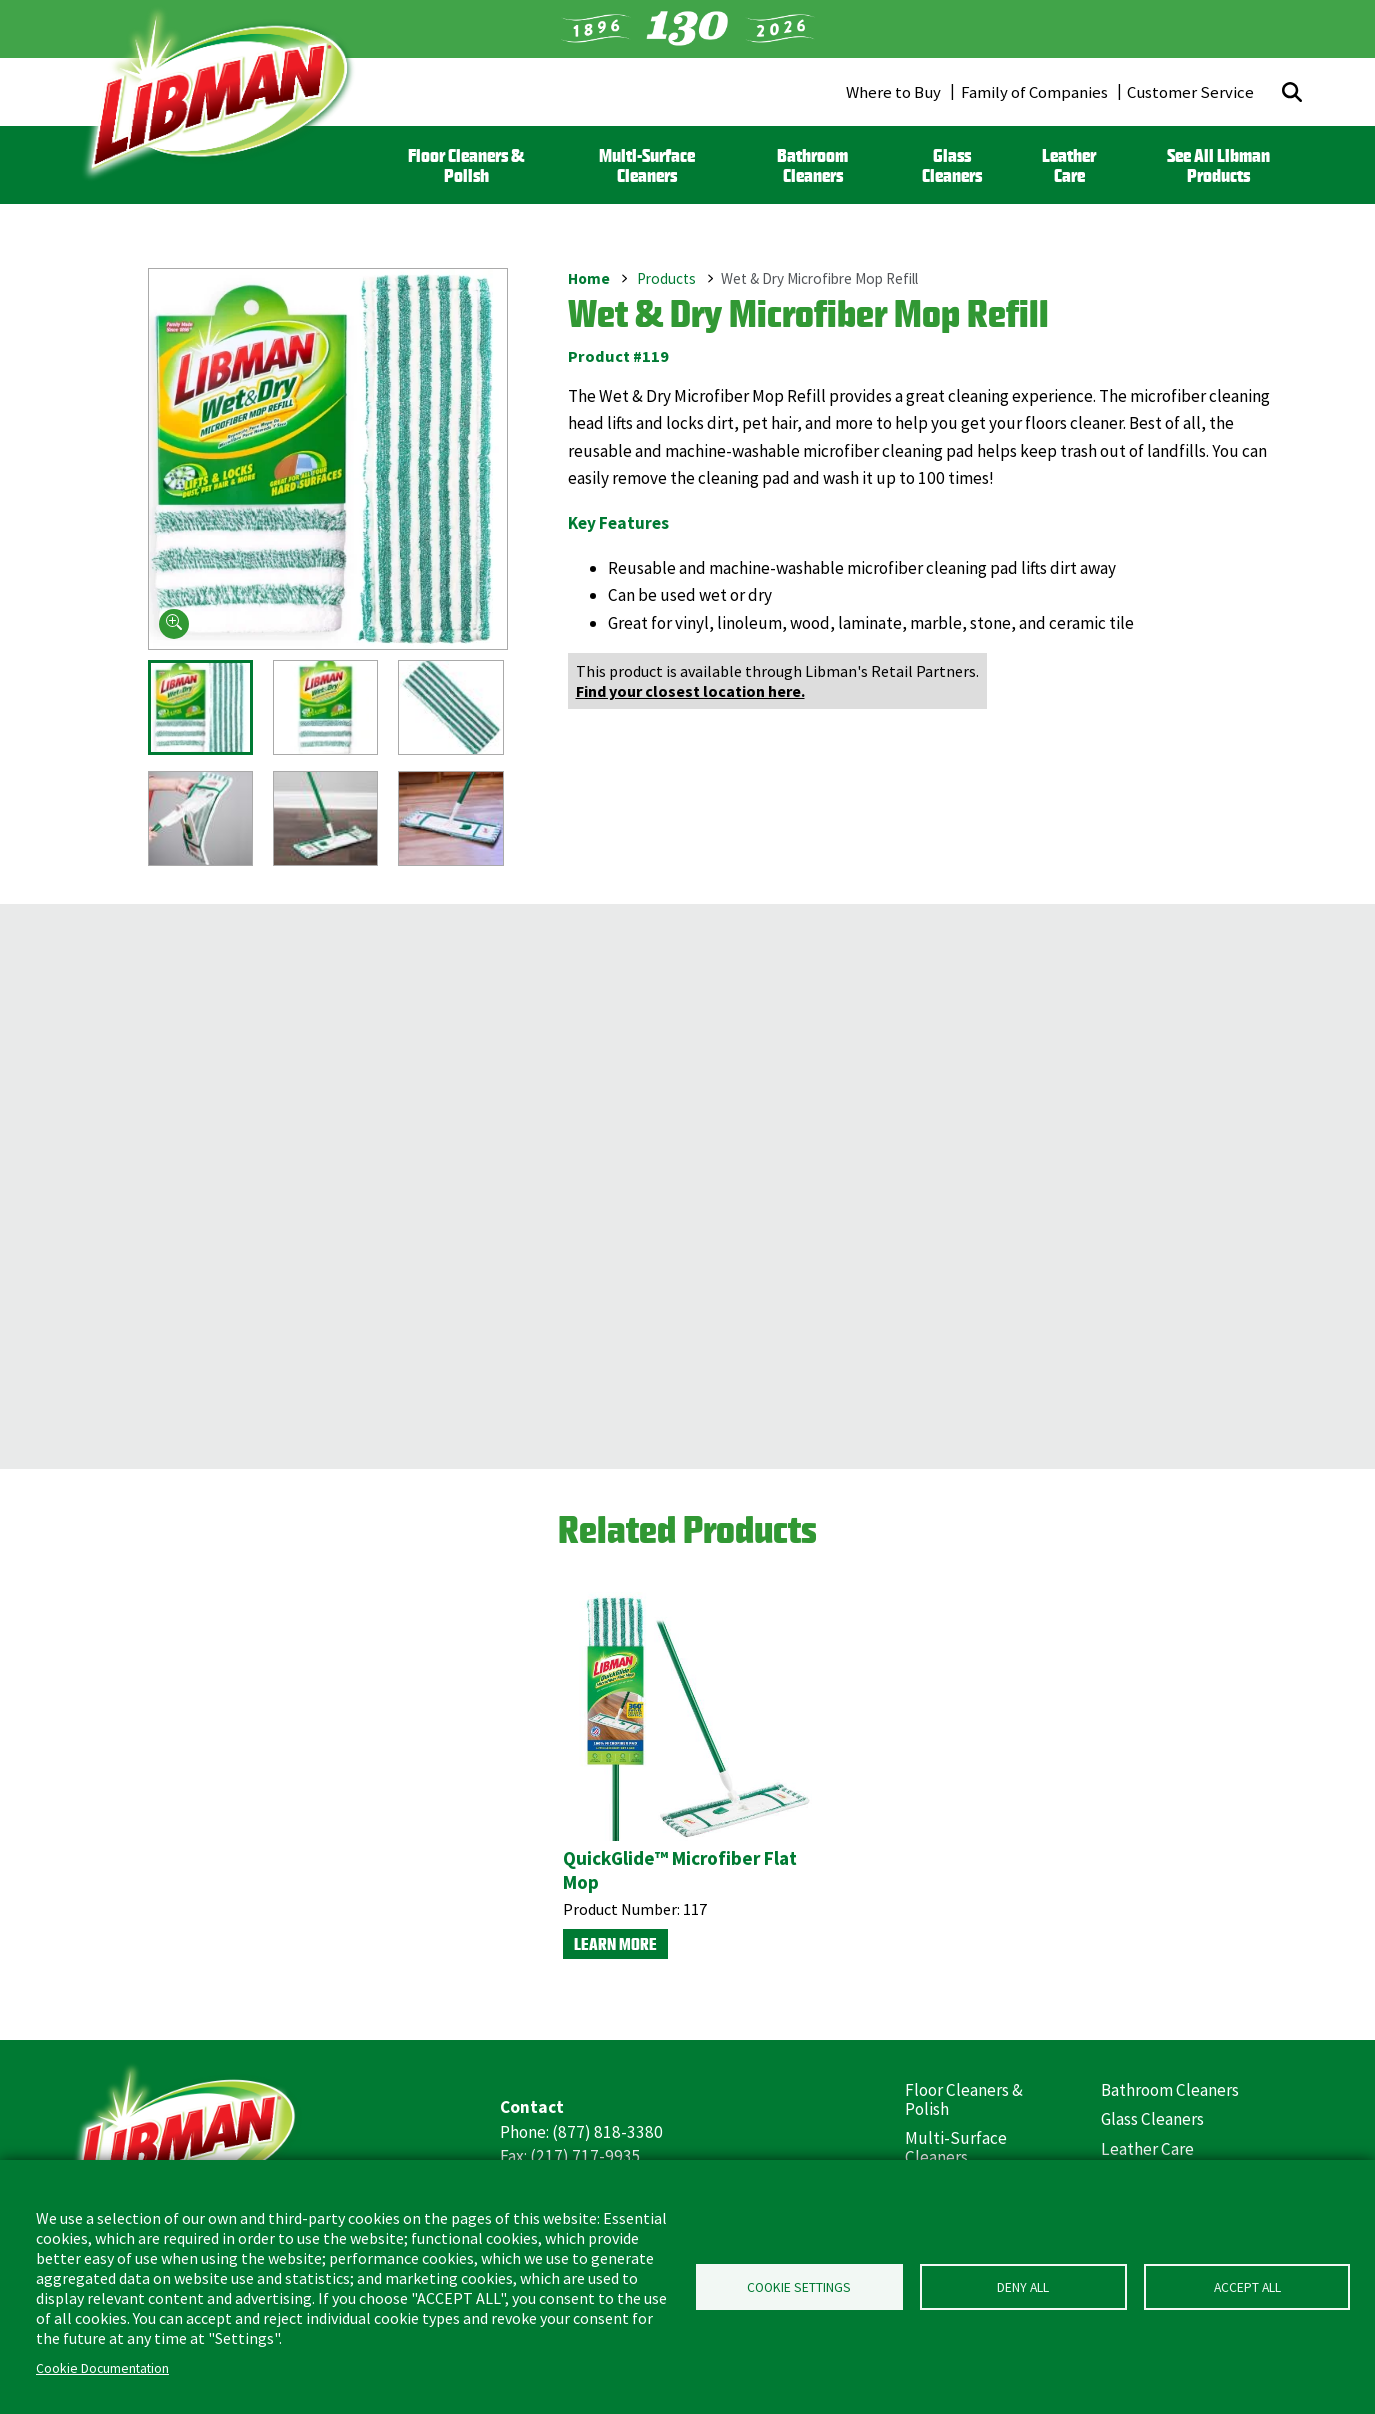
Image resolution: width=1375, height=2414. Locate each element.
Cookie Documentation (102, 2368)
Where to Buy (893, 92)
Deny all (1023, 2287)
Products (666, 277)
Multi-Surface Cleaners (647, 165)
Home (589, 277)
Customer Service (1190, 92)
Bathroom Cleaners (812, 165)
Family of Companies (1034, 92)
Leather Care (1069, 165)
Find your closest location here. (690, 691)
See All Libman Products (1218, 165)
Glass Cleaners (952, 165)
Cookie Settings (799, 2287)
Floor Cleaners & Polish (466, 165)
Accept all (1247, 2287)
